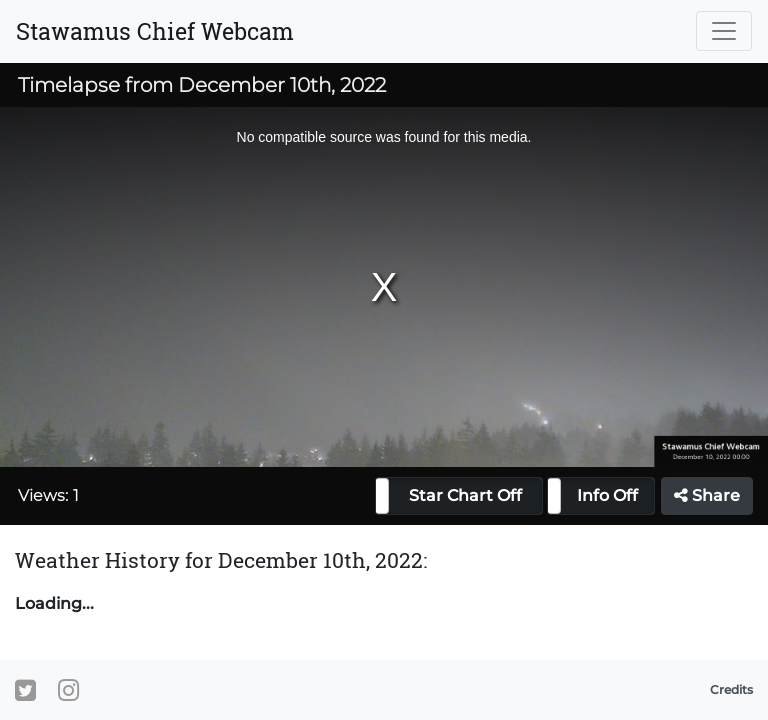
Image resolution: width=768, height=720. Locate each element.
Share (707, 495)
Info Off (607, 495)
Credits (731, 689)
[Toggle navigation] (724, 31)
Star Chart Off (465, 495)
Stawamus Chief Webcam (155, 31)
